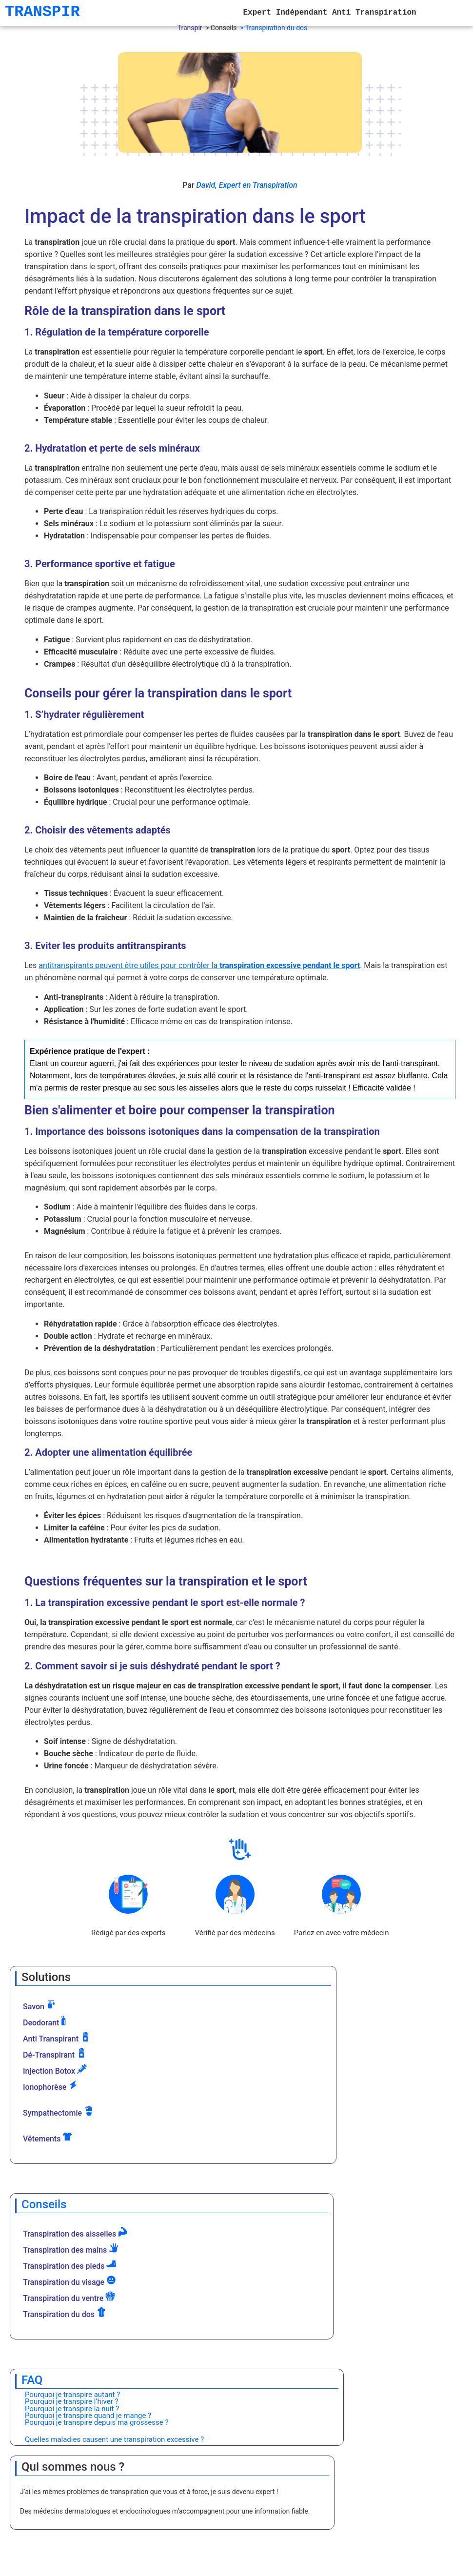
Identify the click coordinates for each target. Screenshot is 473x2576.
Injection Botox (55, 2070)
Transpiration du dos (64, 2313)
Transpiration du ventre (69, 2297)
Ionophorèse (50, 2086)
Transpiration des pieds (69, 2265)
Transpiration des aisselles (75, 2233)
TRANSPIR (42, 11)
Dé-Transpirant (54, 2054)
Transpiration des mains (70, 2249)
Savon (39, 2005)
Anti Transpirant (56, 2037)
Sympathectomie (58, 2112)
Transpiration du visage (69, 2281)
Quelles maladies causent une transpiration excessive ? (114, 2439)
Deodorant (47, 2021)
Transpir (189, 28)
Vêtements (47, 2137)
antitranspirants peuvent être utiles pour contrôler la (199, 965)
